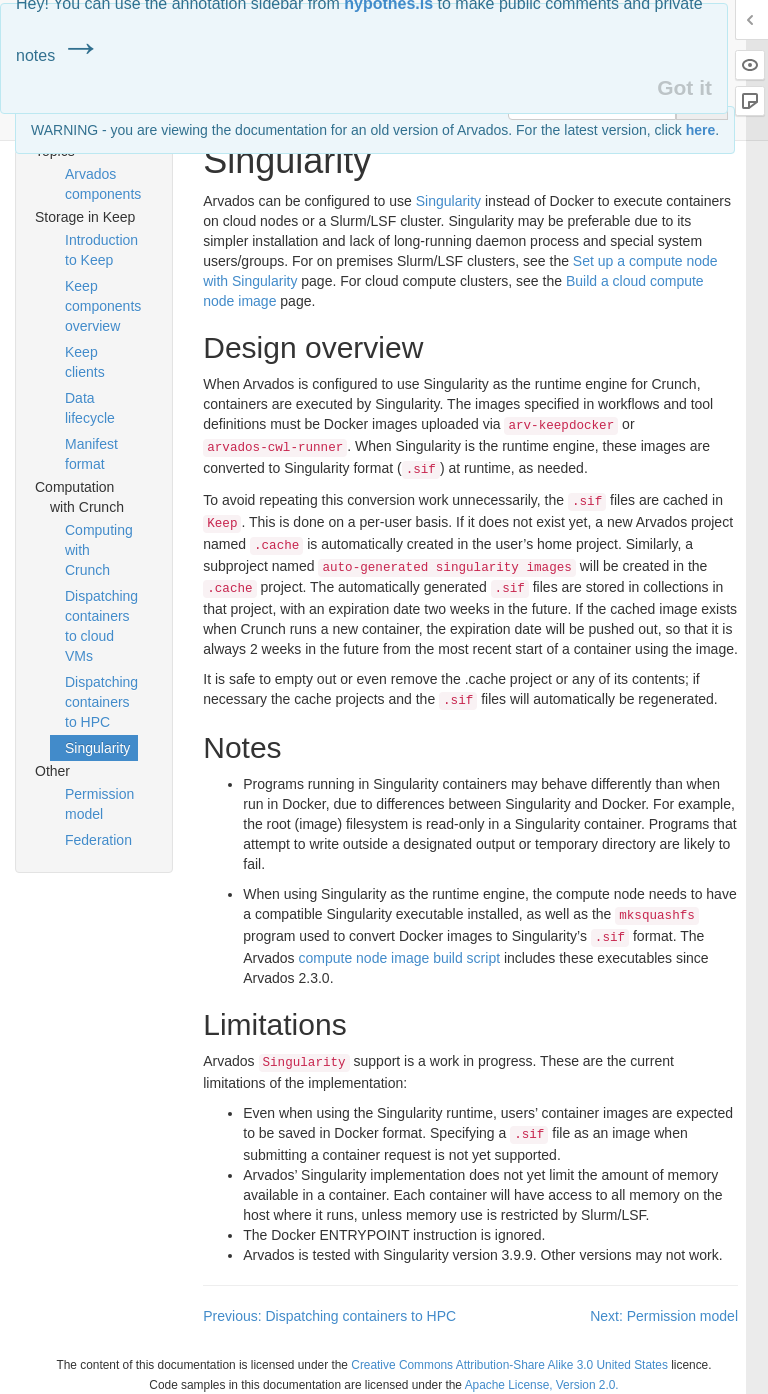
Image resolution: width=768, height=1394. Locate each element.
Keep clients (85, 362)
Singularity (97, 748)
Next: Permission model (664, 1316)
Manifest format (91, 454)
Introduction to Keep (101, 250)
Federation (98, 840)
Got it (684, 87)
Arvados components (101, 184)
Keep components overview (101, 306)
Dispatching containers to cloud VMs (101, 626)
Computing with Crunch (99, 550)
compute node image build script (400, 958)
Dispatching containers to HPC (101, 702)
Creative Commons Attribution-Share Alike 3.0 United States (509, 1365)
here (701, 130)
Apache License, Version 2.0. (542, 1385)
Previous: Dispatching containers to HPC (329, 1316)
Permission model (99, 804)
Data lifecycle (90, 408)
